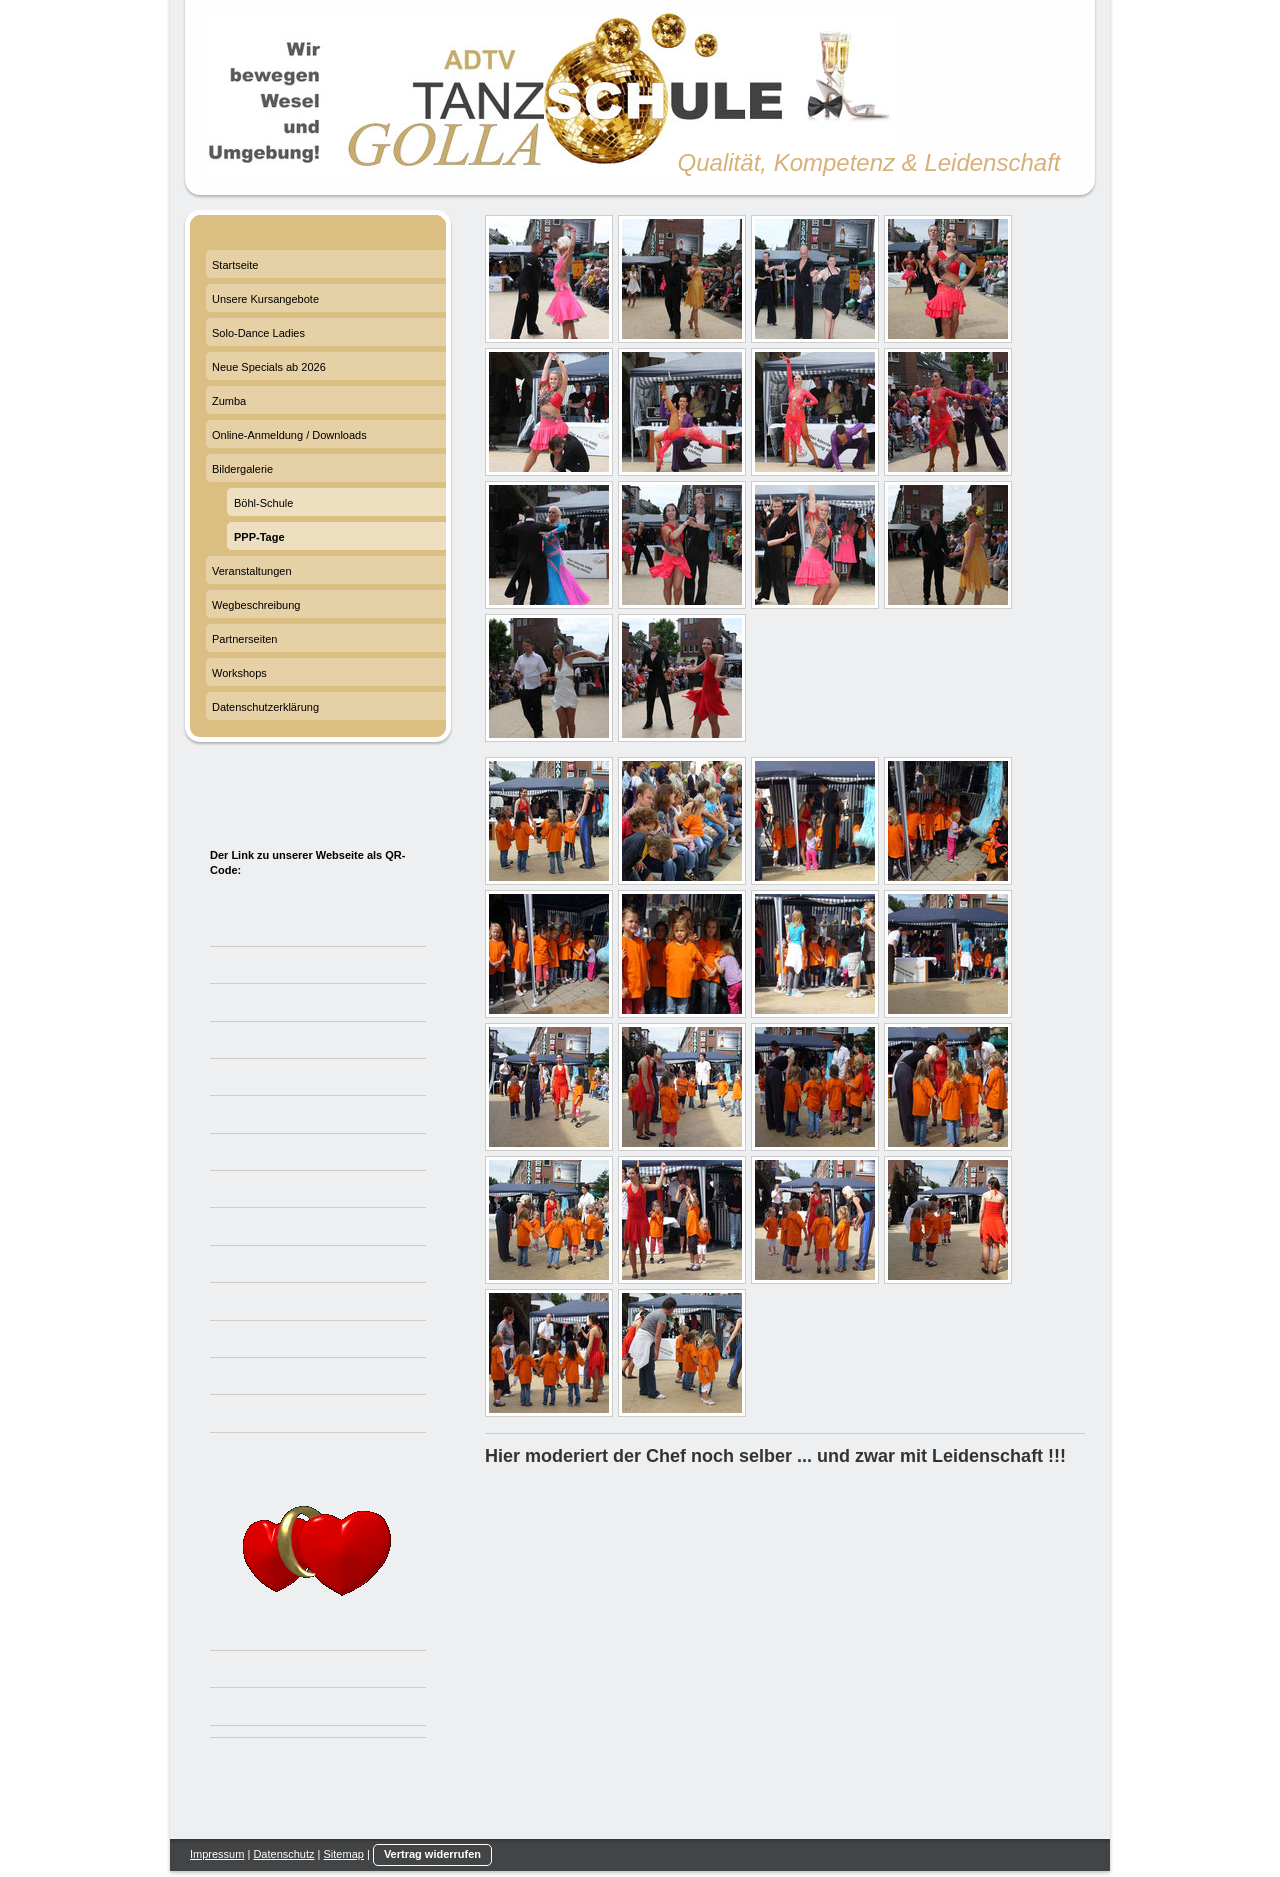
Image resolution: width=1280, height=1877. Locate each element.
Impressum (217, 1854)
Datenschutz (283, 1854)
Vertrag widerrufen (432, 1854)
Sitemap (344, 1854)
